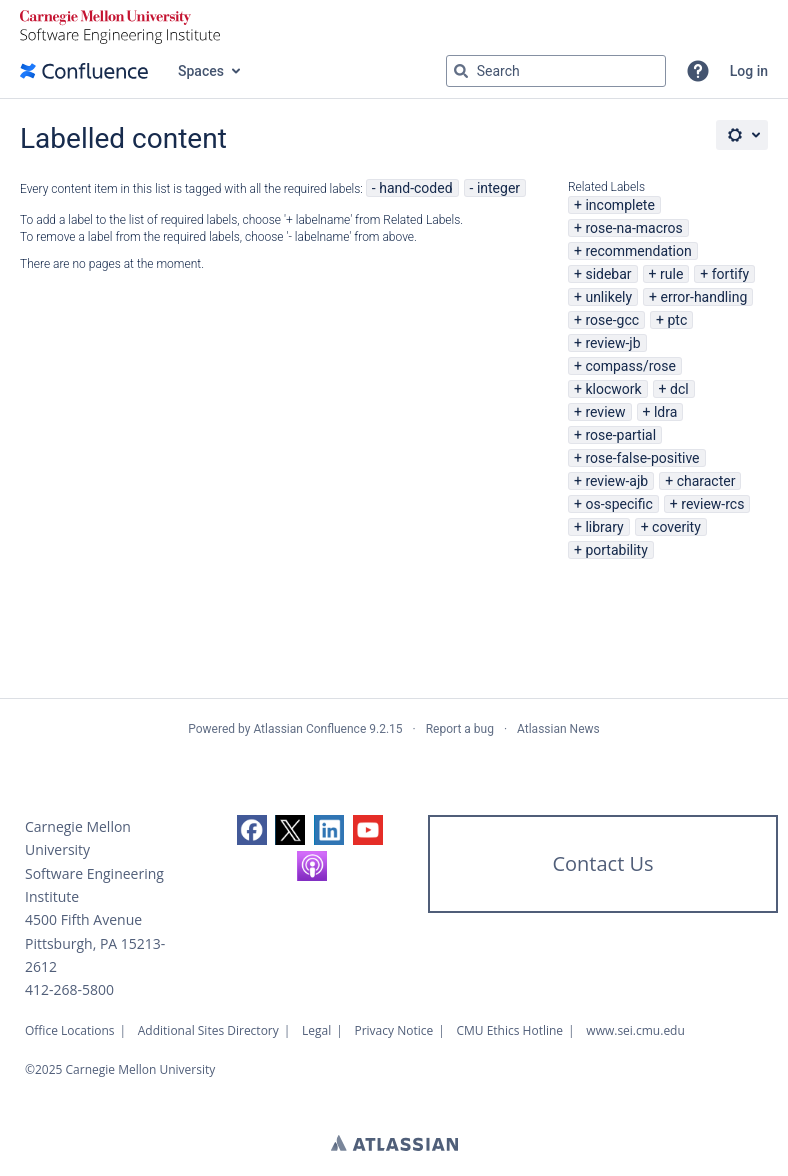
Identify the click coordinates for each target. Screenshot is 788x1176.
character (706, 481)
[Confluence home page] (84, 71)
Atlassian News (558, 729)
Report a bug (460, 729)
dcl (679, 389)
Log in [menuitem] (749, 71)
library (604, 527)
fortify (730, 274)
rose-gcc (612, 320)
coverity (676, 527)
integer (498, 188)
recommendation (638, 251)
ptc (677, 320)
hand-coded (415, 188)
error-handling (704, 297)
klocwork (613, 389)
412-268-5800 (69, 989)
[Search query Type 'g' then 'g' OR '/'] (556, 71)
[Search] (461, 71)
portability (616, 550)
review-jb (612, 343)
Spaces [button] (201, 71)
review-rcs (712, 504)
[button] (698, 71)
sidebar (608, 274)
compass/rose (630, 366)
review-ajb (616, 481)
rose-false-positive (642, 458)
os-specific (618, 504)
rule (671, 274)
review (605, 412)
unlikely (608, 297)
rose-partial (620, 435)
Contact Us (602, 863)
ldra (665, 412)
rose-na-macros (633, 228)
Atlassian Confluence (309, 729)
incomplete (619, 205)
